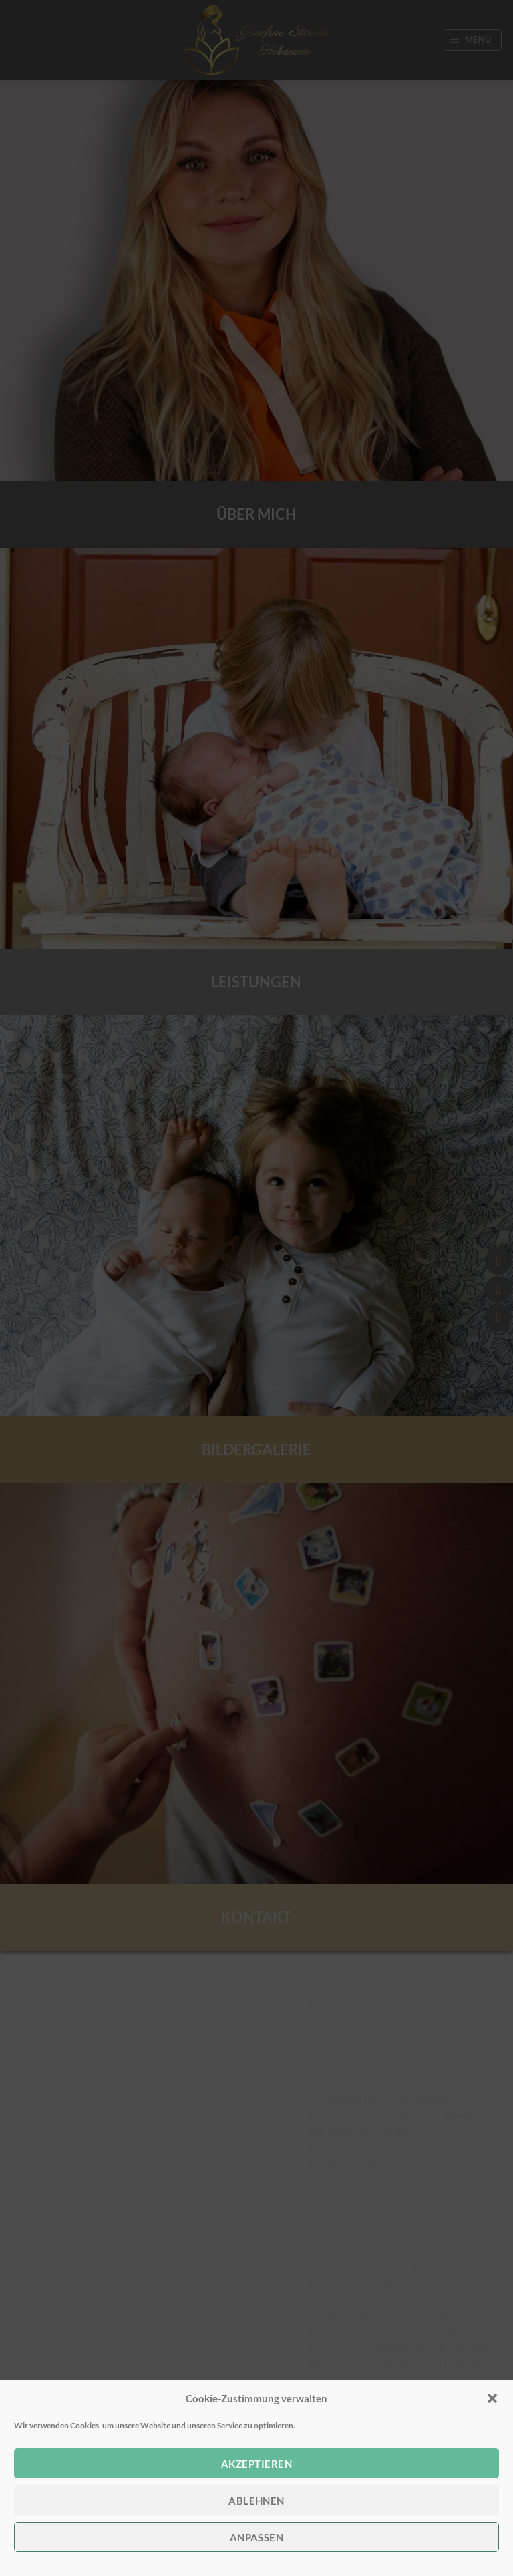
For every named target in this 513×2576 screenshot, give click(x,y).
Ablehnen (256, 2500)
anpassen (257, 2537)
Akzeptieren (256, 2464)
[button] (492, 2398)
